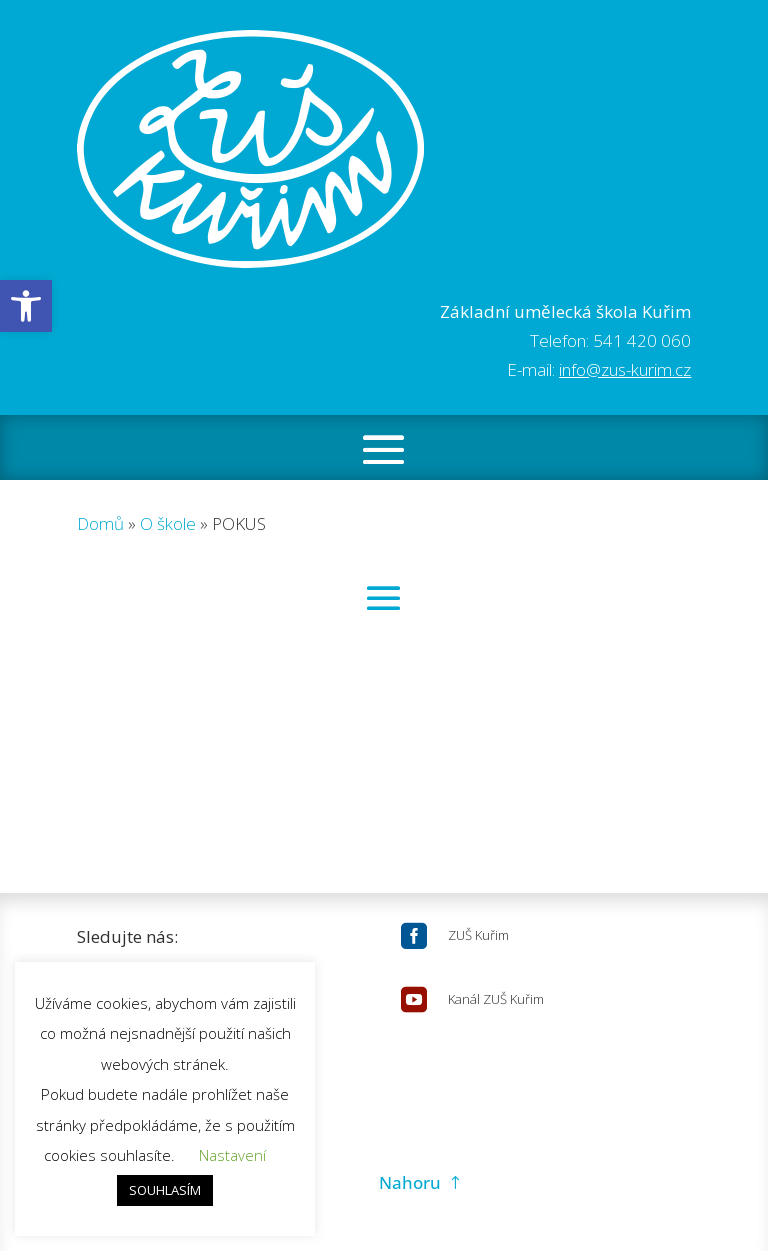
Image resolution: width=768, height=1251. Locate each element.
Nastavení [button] (232, 1155)
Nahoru (410, 1182)
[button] (26, 306)
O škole (168, 523)
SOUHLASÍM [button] (165, 1190)
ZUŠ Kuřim (478, 935)
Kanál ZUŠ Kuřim (496, 999)
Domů (100, 523)
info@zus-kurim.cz (625, 369)
